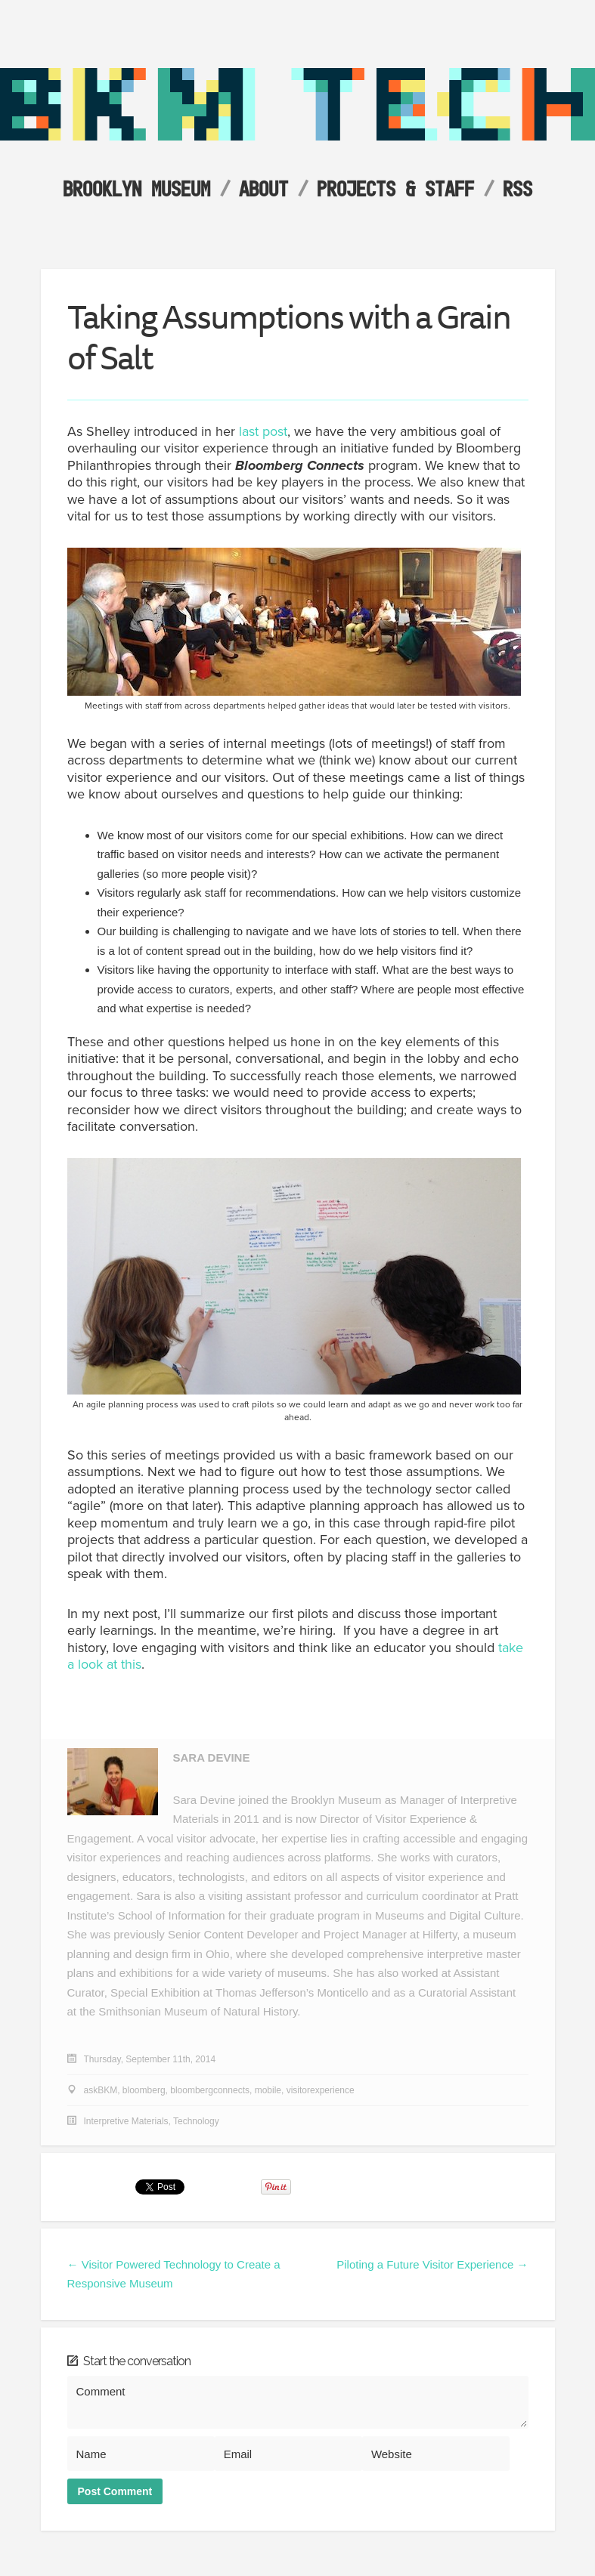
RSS (517, 188)
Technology (196, 2121)
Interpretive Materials (126, 2121)
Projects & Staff (395, 188)
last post (263, 431)
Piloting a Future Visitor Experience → (432, 2264)
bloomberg (144, 2090)
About (263, 188)
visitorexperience (321, 2090)
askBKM (101, 2090)
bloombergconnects (209, 2090)
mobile (268, 2090)
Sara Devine (211, 1757)
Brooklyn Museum (136, 188)
